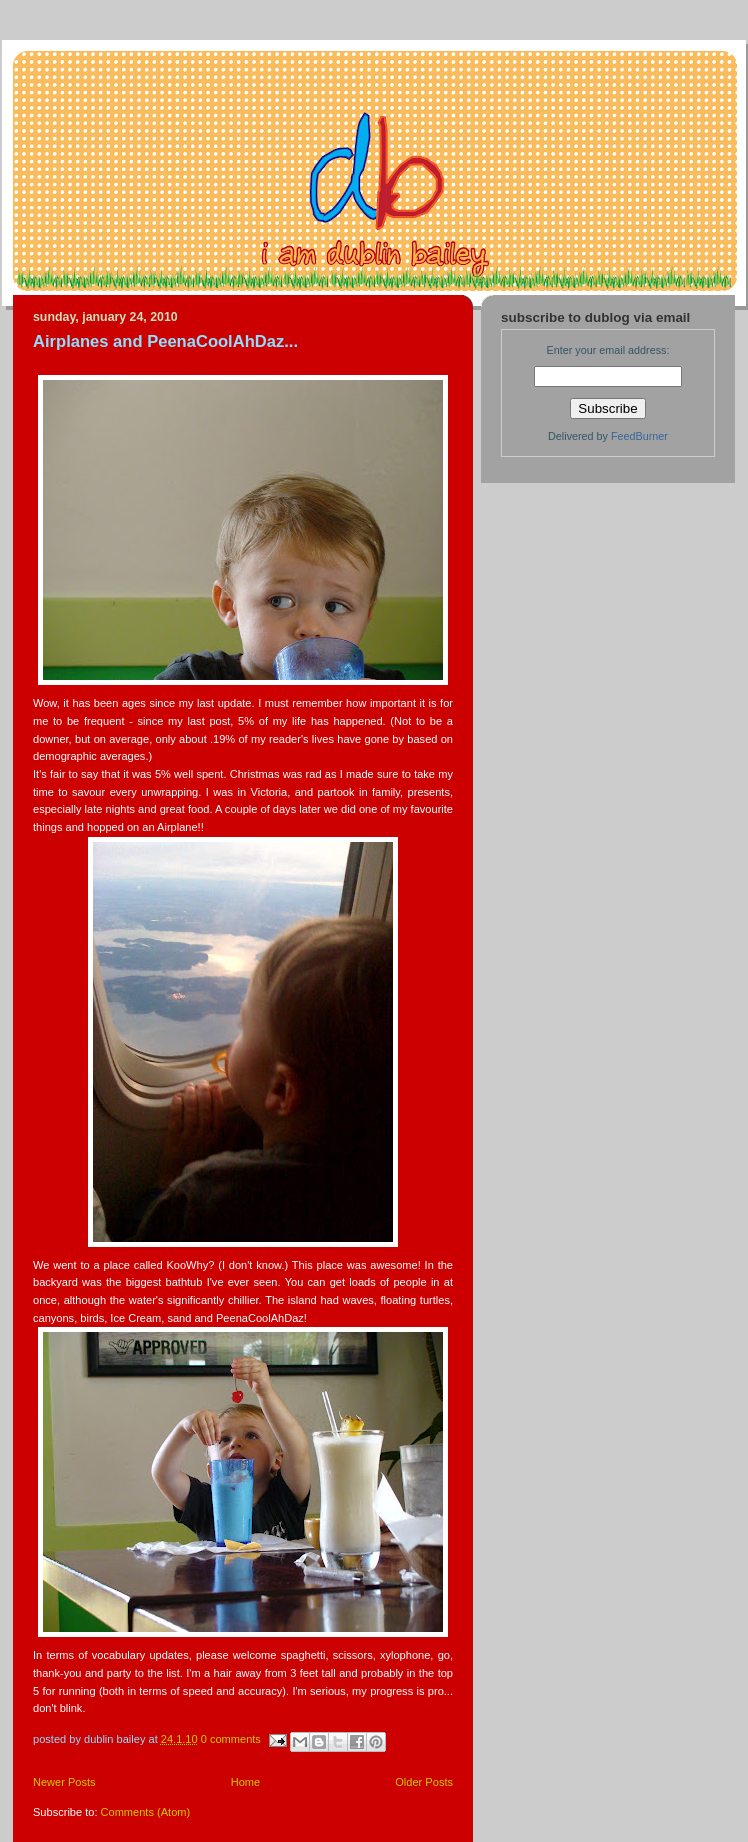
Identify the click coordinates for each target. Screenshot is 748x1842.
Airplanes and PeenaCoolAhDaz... (165, 341)
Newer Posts (64, 1782)
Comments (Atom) (146, 1812)
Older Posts (424, 1782)
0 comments (231, 1739)
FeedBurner (639, 436)
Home (245, 1782)
